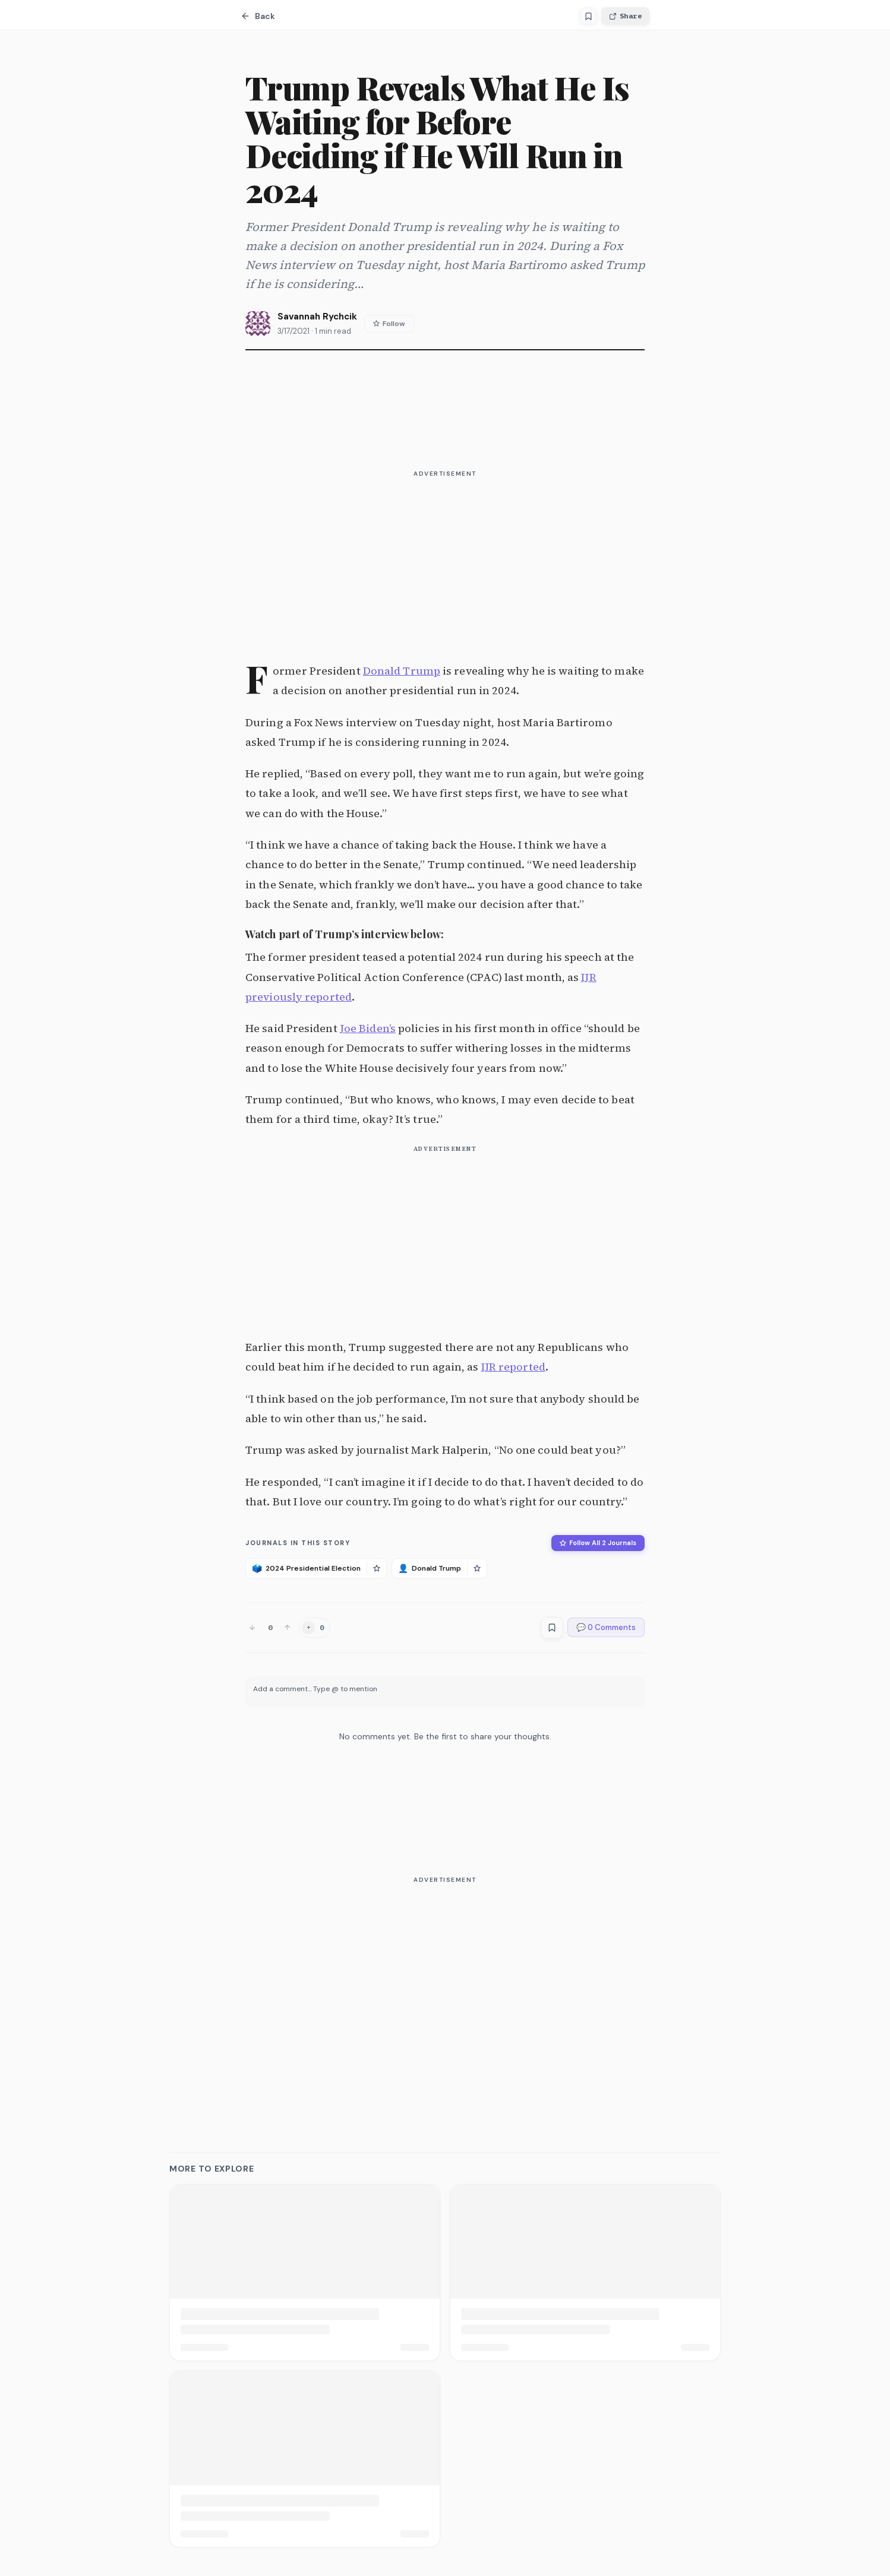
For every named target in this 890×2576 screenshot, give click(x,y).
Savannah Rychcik (317, 316)
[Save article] (588, 16)
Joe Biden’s (368, 1028)
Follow (389, 323)
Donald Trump (401, 670)
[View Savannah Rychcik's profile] (257, 323)
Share (625, 15)
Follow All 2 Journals (598, 1543)
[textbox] (445, 1691)
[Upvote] (287, 1627)
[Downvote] (252, 1627)
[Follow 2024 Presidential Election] (376, 1568)
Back (258, 16)
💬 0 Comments (606, 1627)
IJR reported (513, 1366)
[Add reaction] (314, 1628)
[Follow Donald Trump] (477, 1568)
